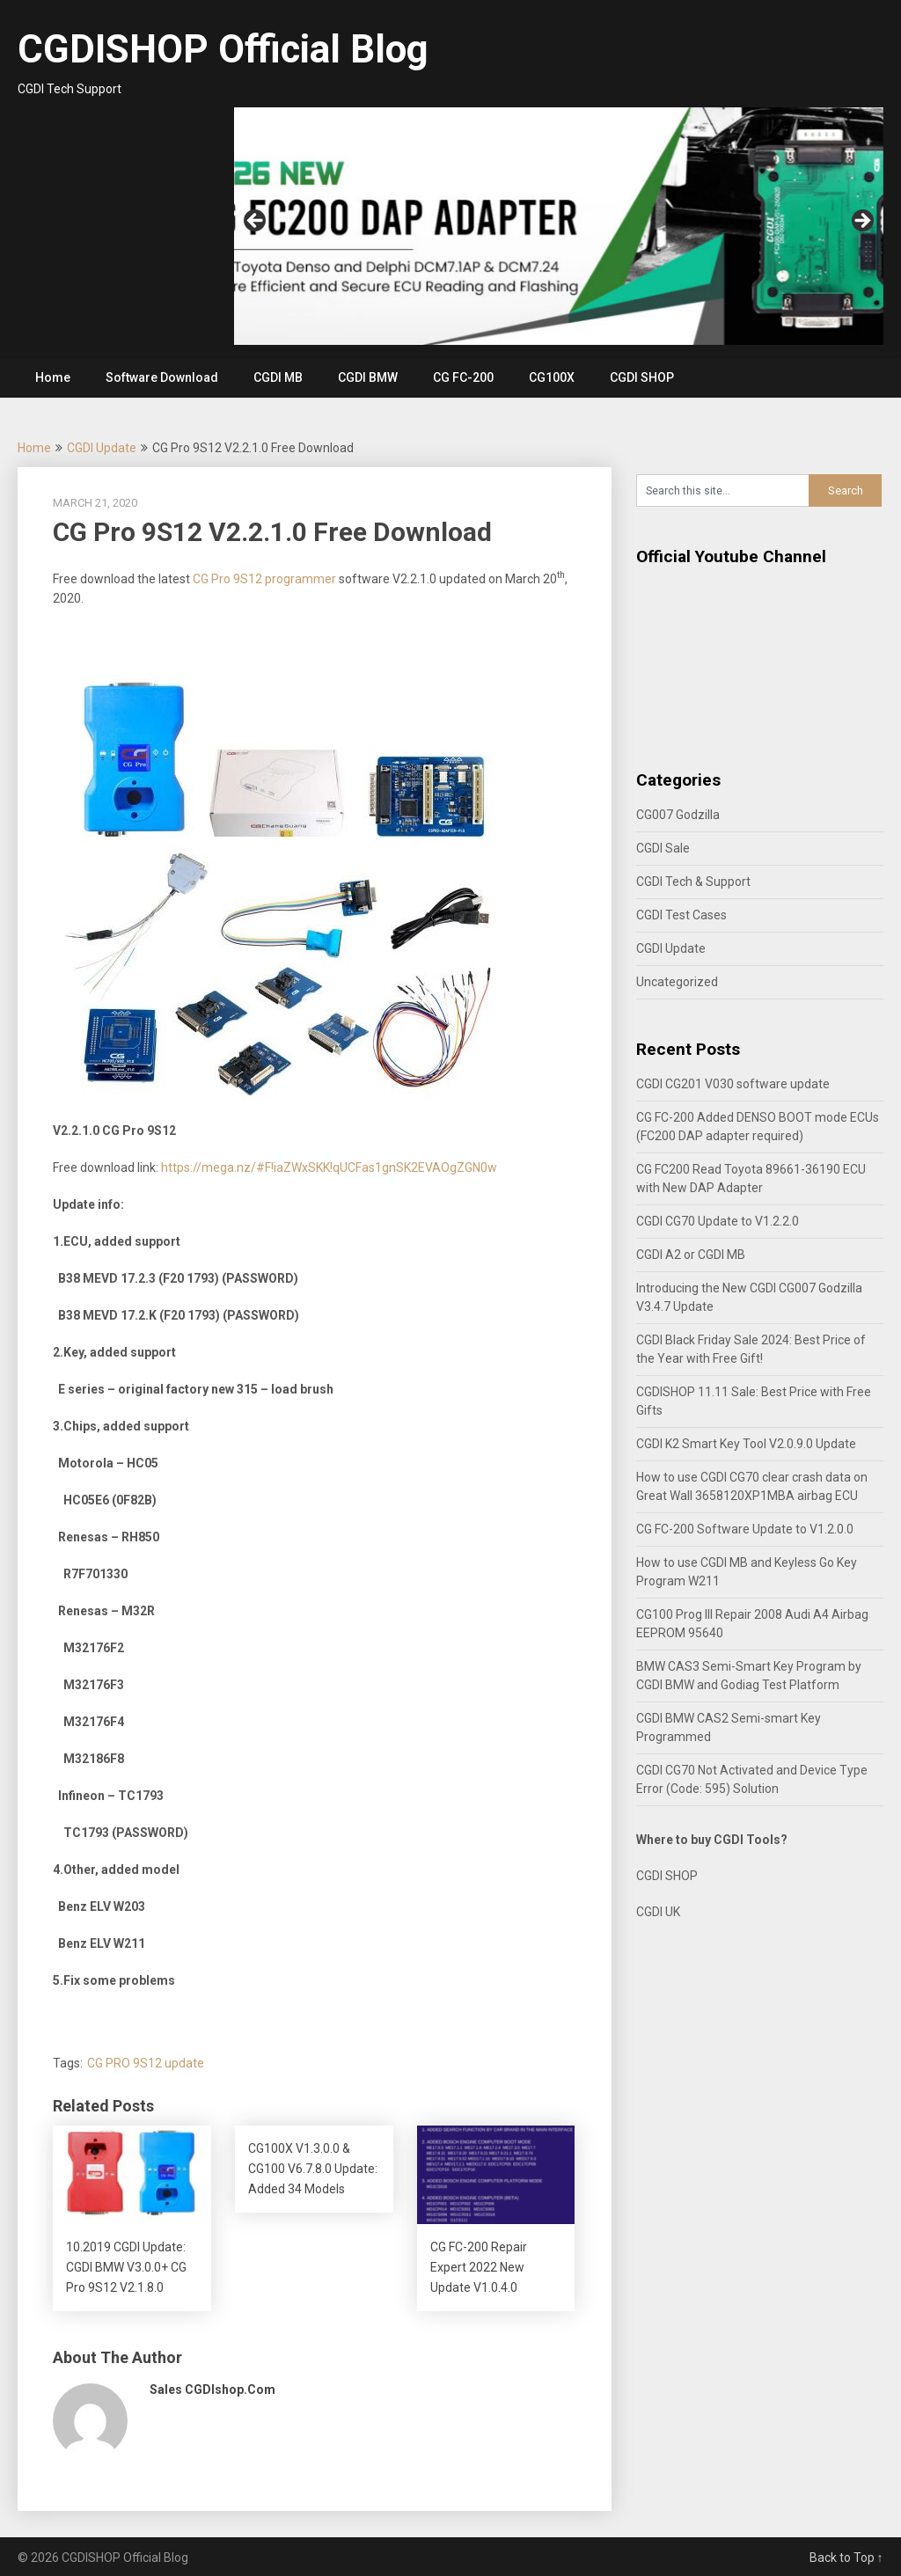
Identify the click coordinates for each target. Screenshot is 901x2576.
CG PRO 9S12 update (145, 2063)
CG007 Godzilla (678, 815)
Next (861, 222)
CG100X (552, 377)
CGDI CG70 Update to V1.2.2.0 (717, 1221)
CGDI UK (658, 1912)
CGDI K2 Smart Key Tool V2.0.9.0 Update (746, 1444)
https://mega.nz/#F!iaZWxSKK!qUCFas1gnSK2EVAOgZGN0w (329, 1167)
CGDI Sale (663, 848)
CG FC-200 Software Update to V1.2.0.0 (744, 1529)
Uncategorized (677, 982)
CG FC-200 (463, 377)
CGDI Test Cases (681, 915)
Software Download (162, 377)
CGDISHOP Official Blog (223, 49)
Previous (256, 222)
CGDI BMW (368, 377)
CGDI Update (101, 448)
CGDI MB (278, 377)
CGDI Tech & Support (693, 882)
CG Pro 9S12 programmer (264, 579)
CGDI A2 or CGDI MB (690, 1255)
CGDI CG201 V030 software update (733, 1084)
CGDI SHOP (642, 377)
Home (52, 377)
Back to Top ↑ (846, 2557)
